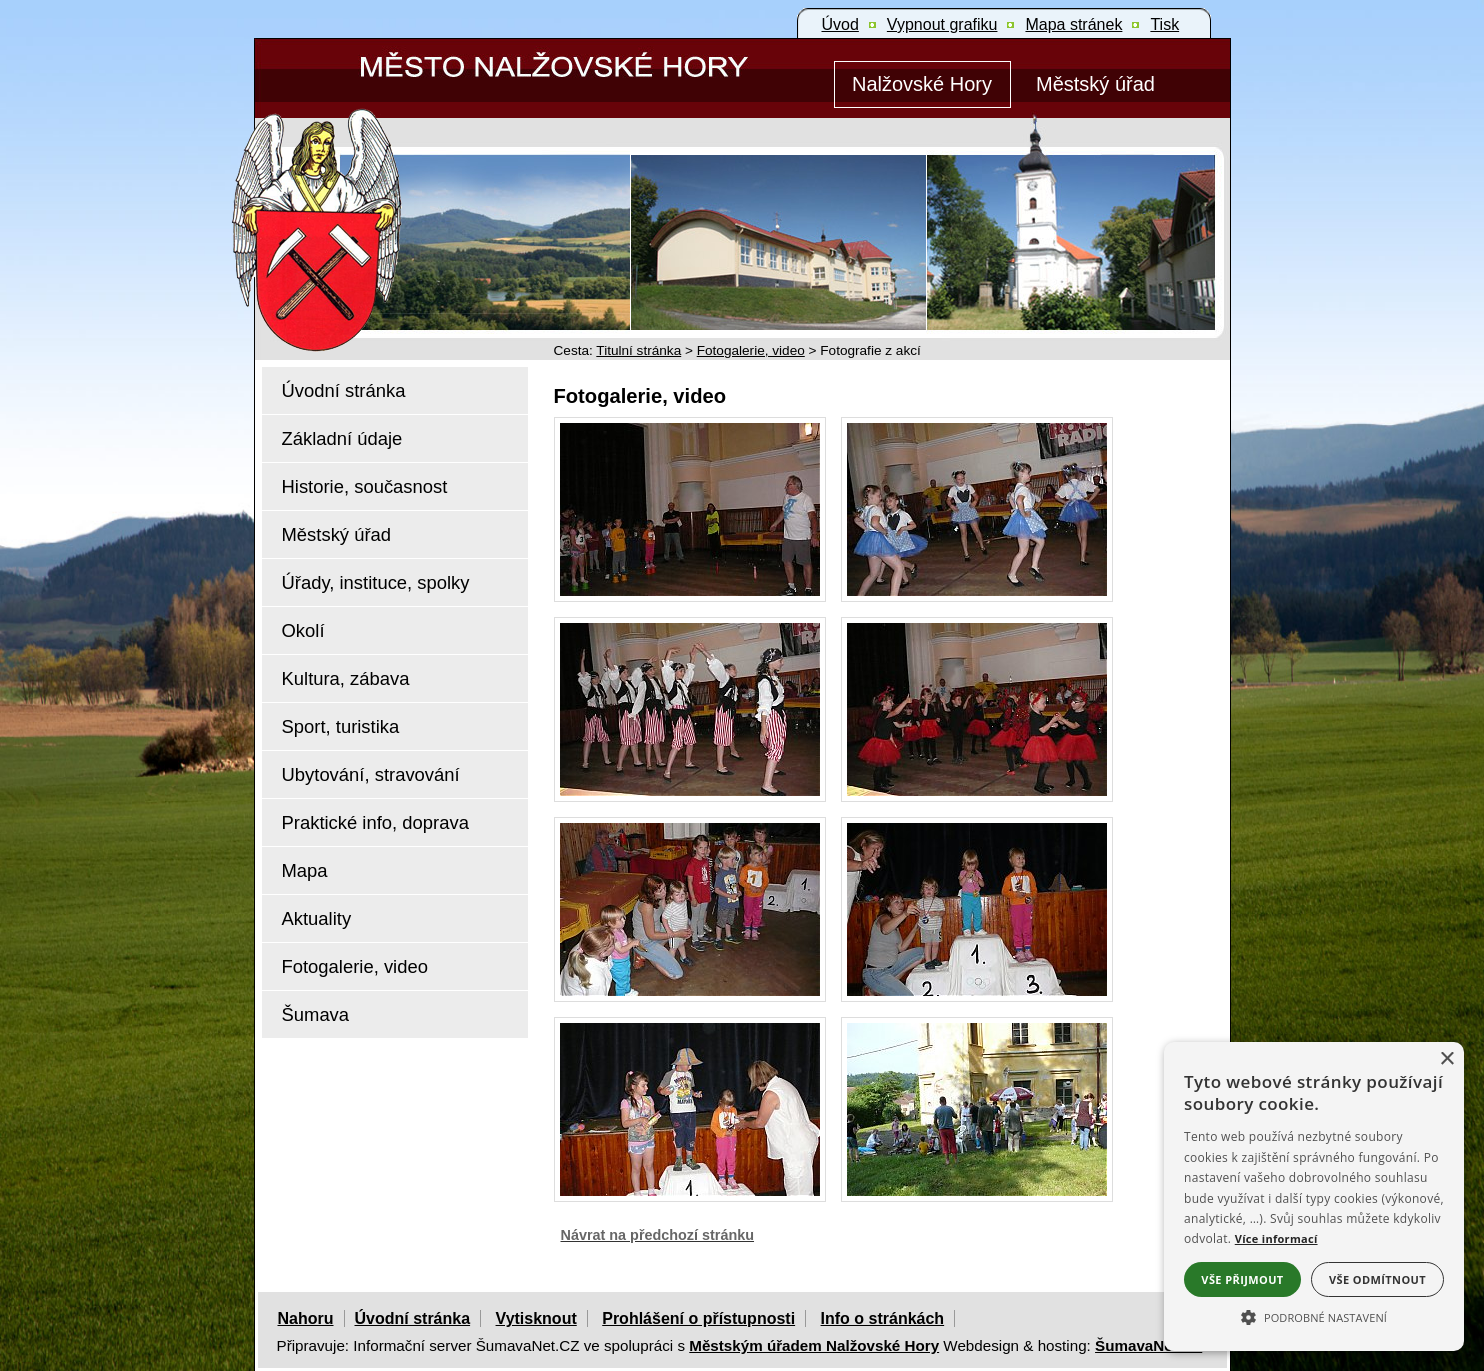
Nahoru (306, 1318)
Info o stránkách (883, 1318)
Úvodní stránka (413, 1318)
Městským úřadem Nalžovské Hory (814, 1345)
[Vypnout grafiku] (942, 25)
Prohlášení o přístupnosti (698, 1318)
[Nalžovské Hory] (922, 84)
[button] (1314, 1316)
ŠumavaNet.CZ (1148, 1345)
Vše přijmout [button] (1242, 1279)
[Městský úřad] (1096, 84)
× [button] (1446, 1059)
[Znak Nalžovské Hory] (374, 202)
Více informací (1276, 1238)
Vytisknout (536, 1318)
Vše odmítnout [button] (1377, 1279)
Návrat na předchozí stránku (658, 1235)
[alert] (1314, 1196)
